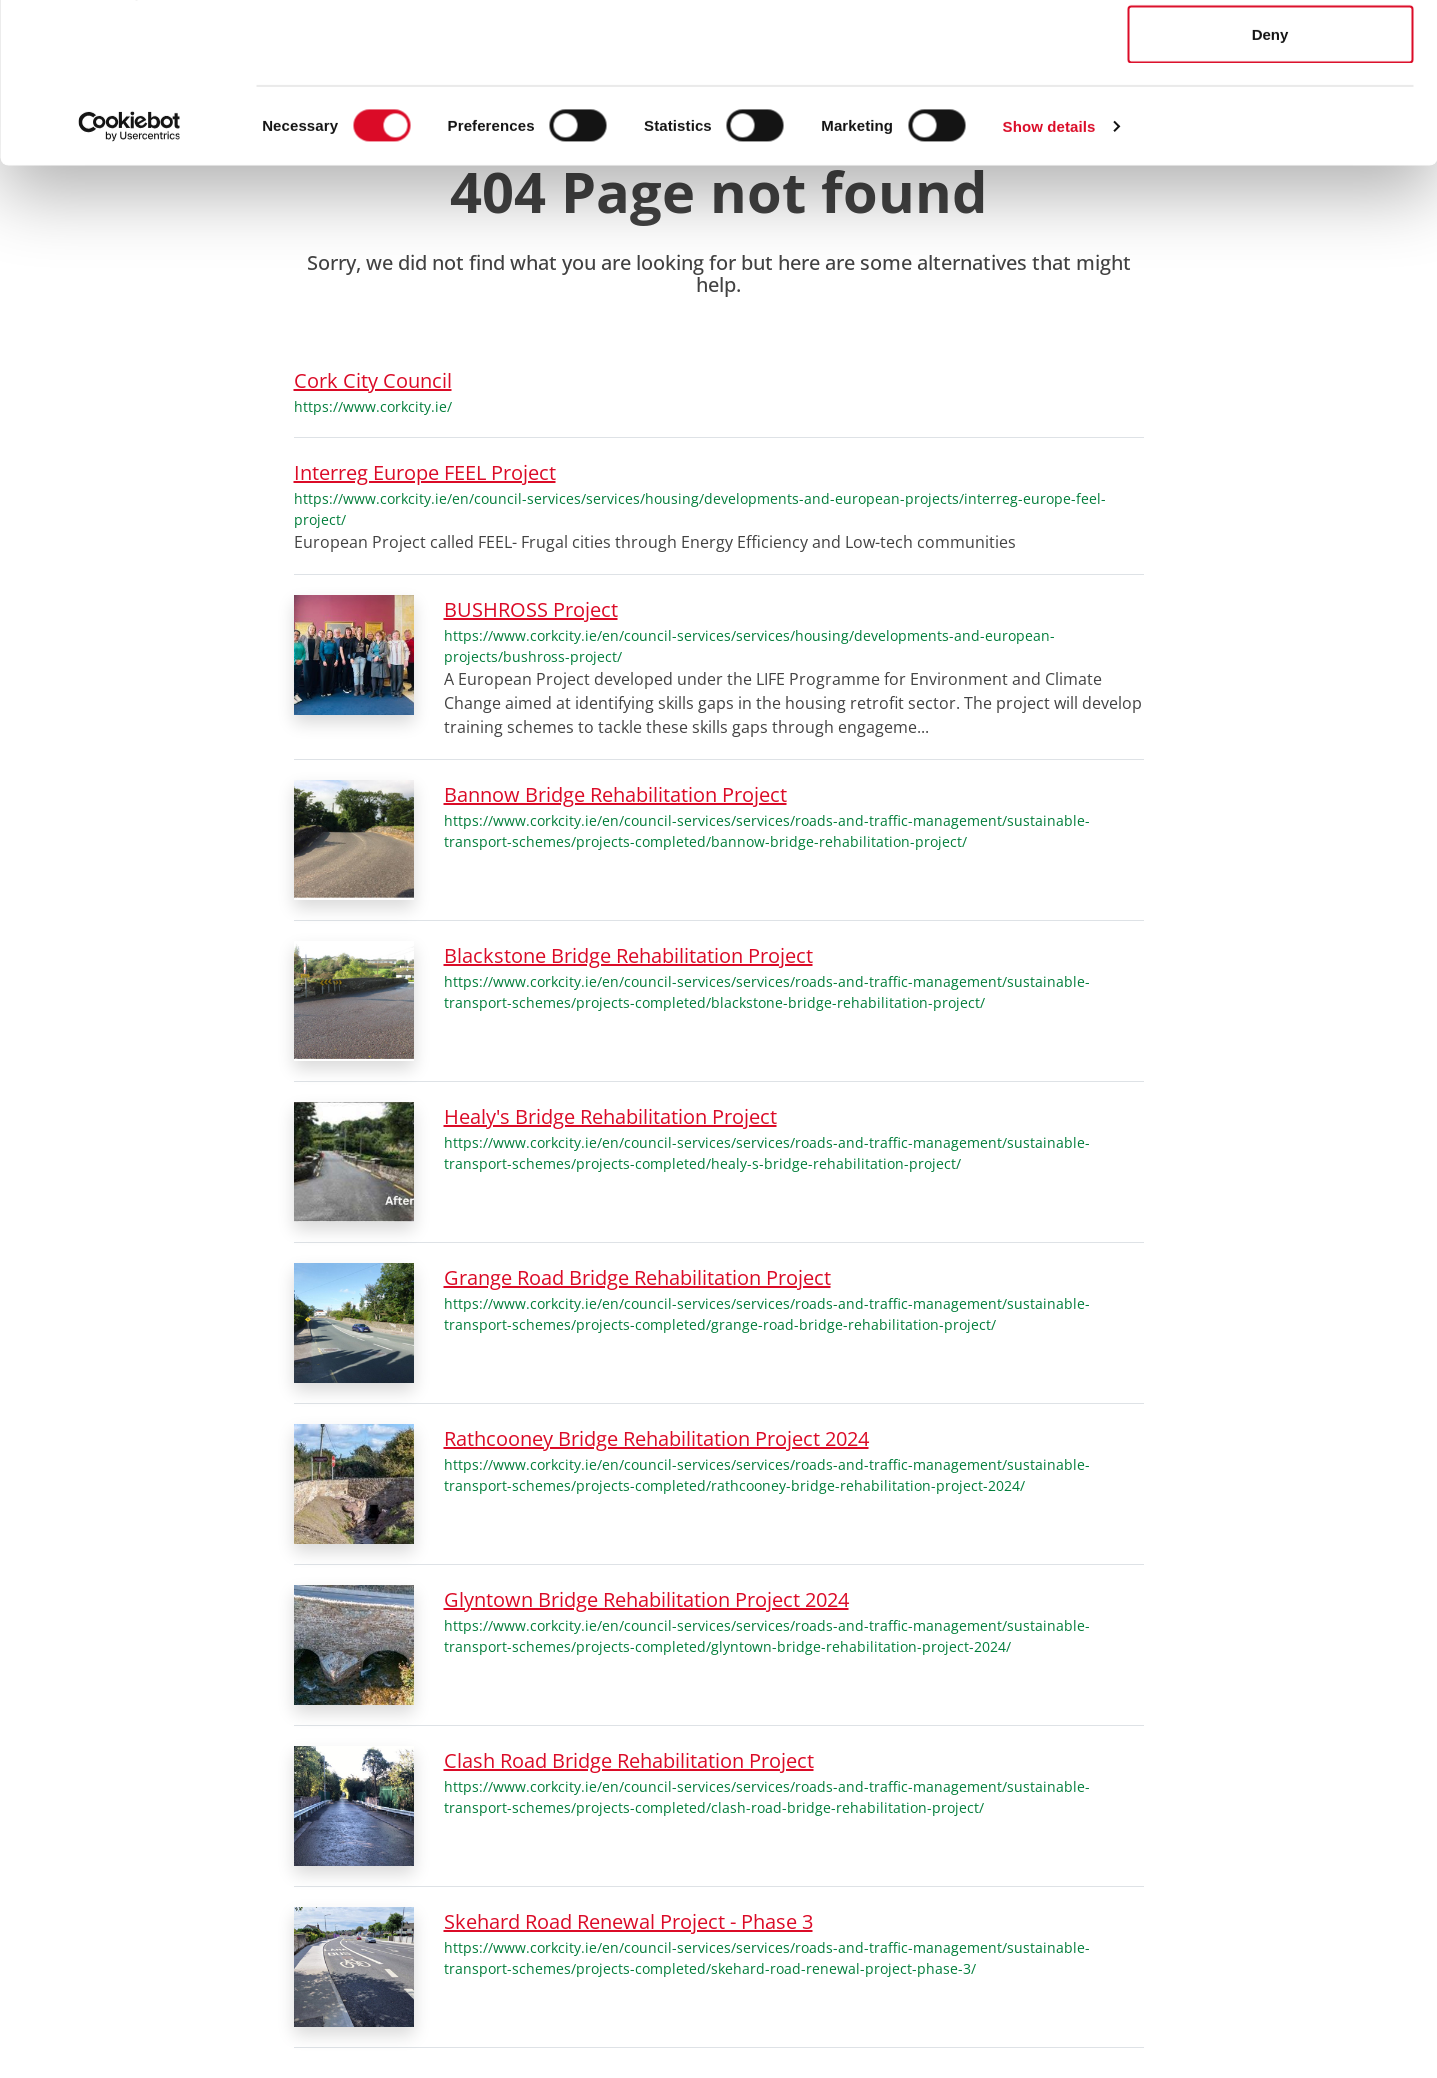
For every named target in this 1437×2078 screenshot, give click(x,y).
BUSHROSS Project (531, 609)
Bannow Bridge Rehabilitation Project (615, 794)
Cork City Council (373, 380)
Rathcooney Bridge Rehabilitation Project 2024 (656, 1438)
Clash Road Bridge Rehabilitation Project (629, 1760)
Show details (1049, 275)
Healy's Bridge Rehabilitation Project (610, 1116)
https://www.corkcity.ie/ (373, 406)
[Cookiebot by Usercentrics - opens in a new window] (129, 276)
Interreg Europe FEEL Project (425, 472)
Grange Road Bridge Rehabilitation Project (637, 1277)
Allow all (1270, 52)
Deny (1270, 183)
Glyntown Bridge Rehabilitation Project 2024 (646, 1599)
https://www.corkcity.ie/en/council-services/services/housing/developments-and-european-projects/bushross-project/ (749, 646)
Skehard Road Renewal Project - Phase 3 (628, 1921)
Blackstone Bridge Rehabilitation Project (628, 955)
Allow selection (1269, 118)
